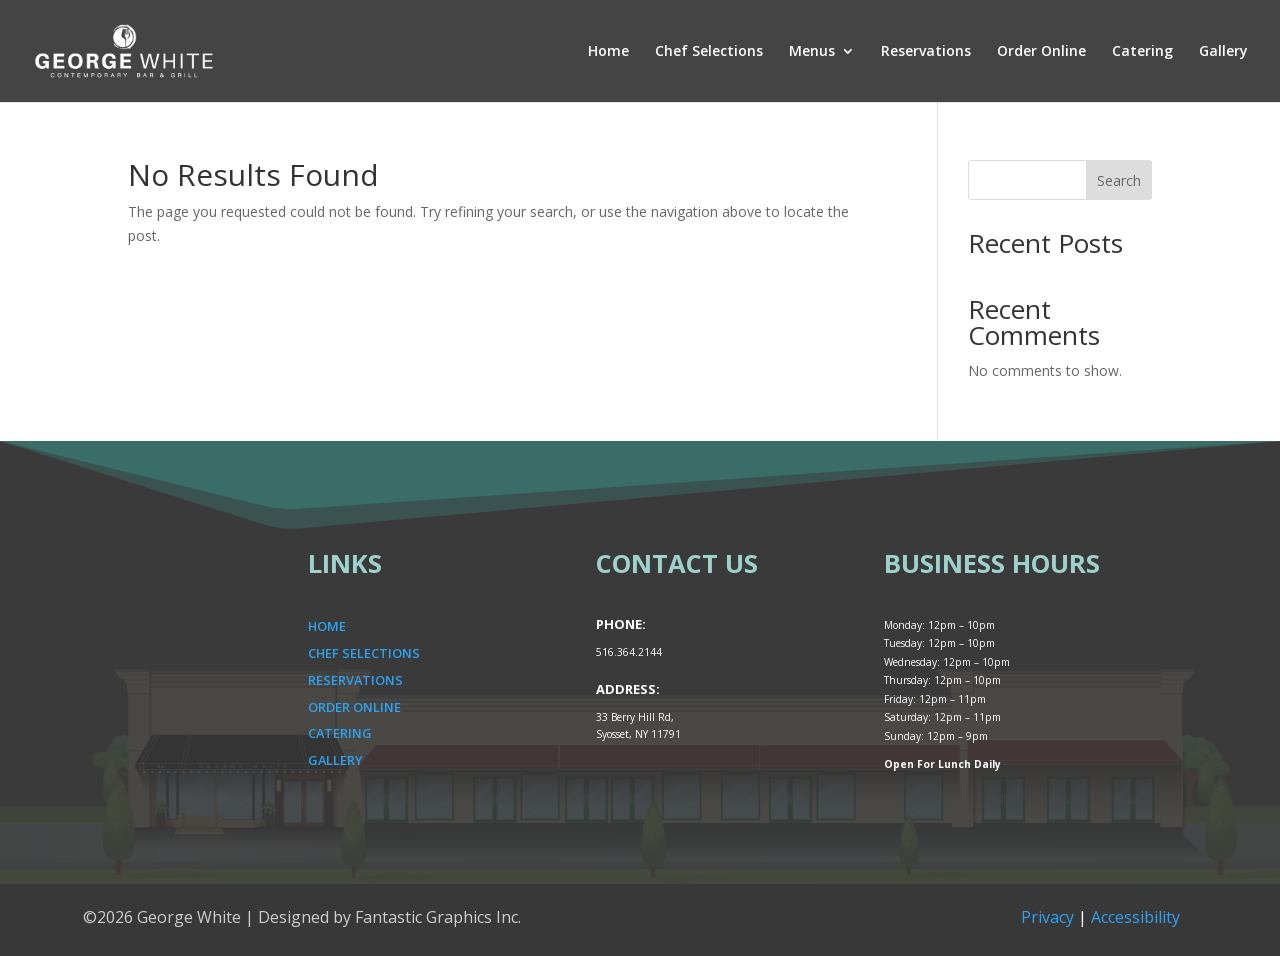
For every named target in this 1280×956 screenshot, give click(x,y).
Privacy (1047, 917)
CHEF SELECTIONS (364, 653)
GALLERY (335, 760)
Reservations (926, 52)
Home (608, 52)
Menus (812, 52)
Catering (1142, 52)
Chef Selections (709, 52)
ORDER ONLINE (354, 707)
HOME (327, 626)
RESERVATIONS (355, 680)
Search (1119, 180)
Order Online (1041, 52)
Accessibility (1135, 917)
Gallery (1223, 52)
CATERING (340, 733)
